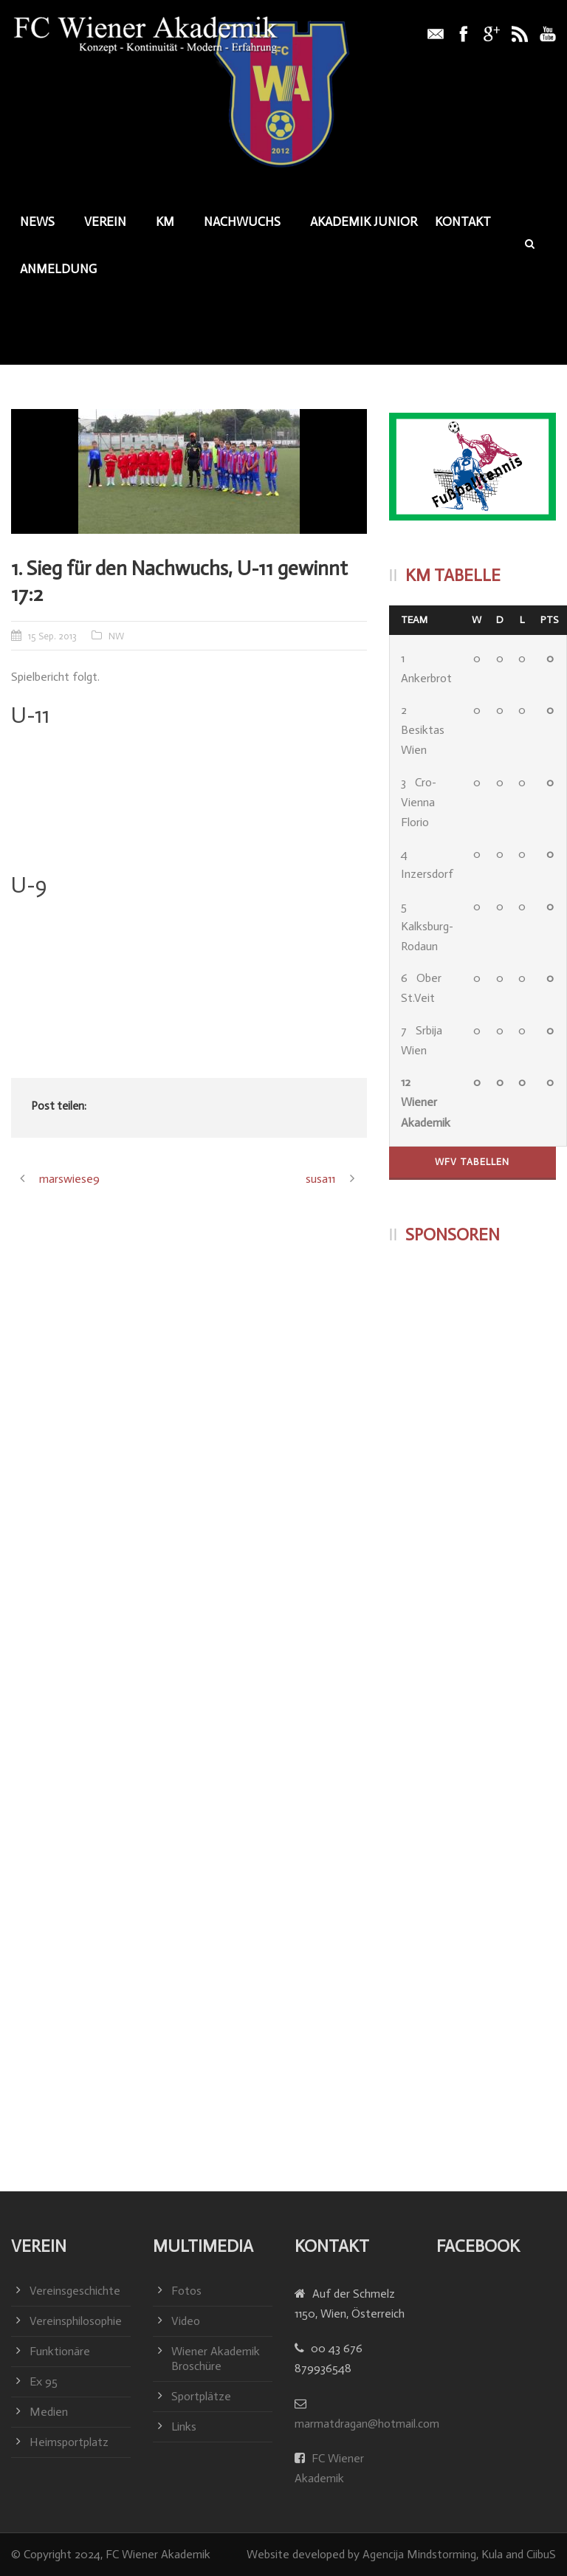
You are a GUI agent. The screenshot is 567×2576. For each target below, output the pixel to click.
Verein (105, 221)
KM (165, 221)
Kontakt (463, 221)
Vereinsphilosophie (76, 2321)
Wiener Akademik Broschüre (215, 2358)
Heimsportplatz (69, 2442)
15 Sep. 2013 (52, 636)
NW (116, 636)
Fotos (186, 2291)
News (37, 221)
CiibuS (541, 2554)
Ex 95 (44, 2381)
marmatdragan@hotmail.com (367, 2424)
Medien (49, 2412)
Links (183, 2426)
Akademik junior (363, 221)
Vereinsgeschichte (75, 2291)
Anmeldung (58, 268)
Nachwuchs (242, 221)
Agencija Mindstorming (419, 2554)
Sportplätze (201, 2396)
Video (185, 2321)
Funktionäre (60, 2351)
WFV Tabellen (472, 1161)
